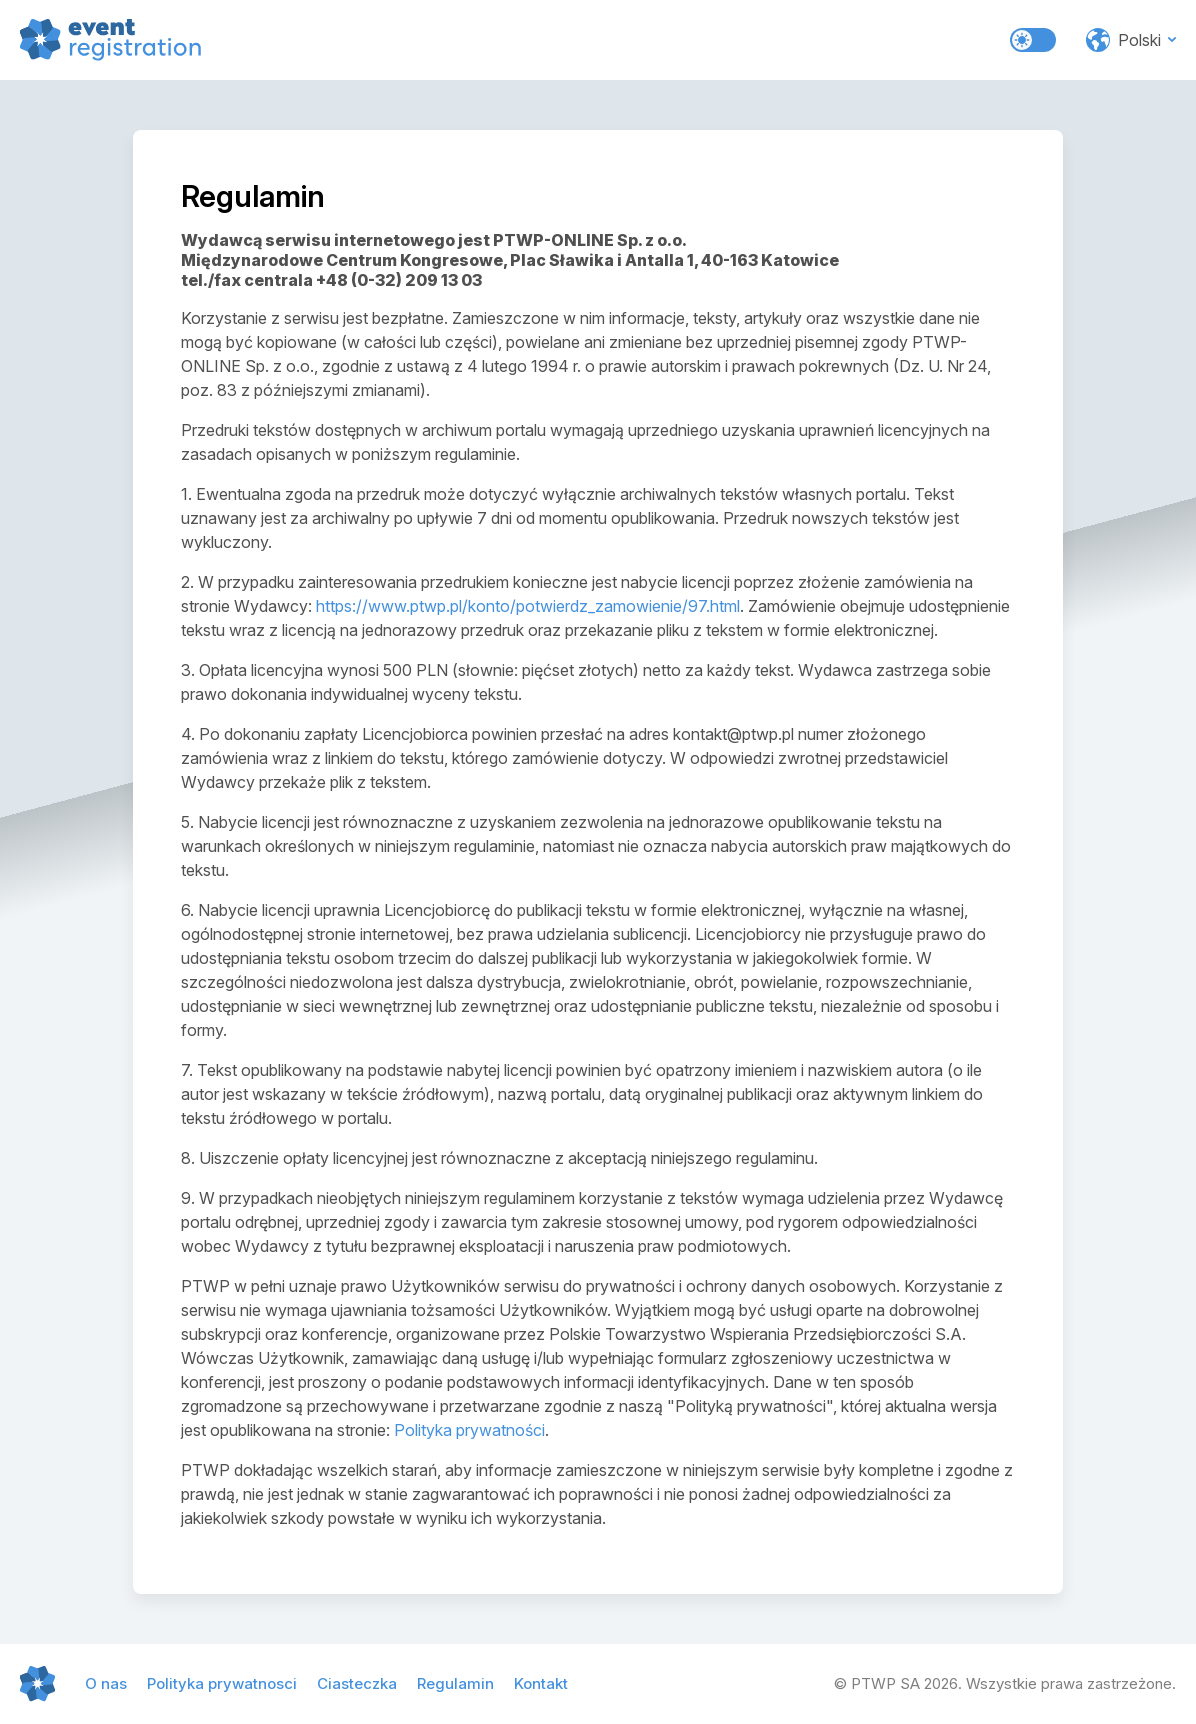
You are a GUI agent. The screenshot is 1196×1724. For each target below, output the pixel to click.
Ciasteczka (357, 1683)
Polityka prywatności (469, 1430)
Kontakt (541, 1683)
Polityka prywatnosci (222, 1683)
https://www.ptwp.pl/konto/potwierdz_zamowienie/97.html (528, 606)
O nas (106, 1683)
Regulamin (455, 1683)
